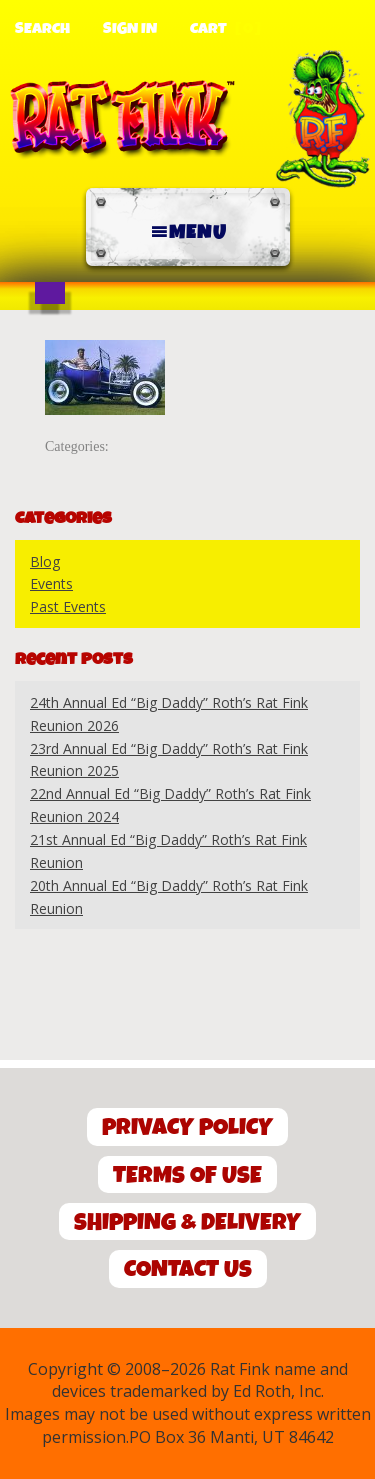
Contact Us (188, 1269)
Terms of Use (187, 1175)
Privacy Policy (187, 1127)
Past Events (68, 606)
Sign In (130, 29)
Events (51, 583)
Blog (45, 561)
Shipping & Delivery (187, 1222)
